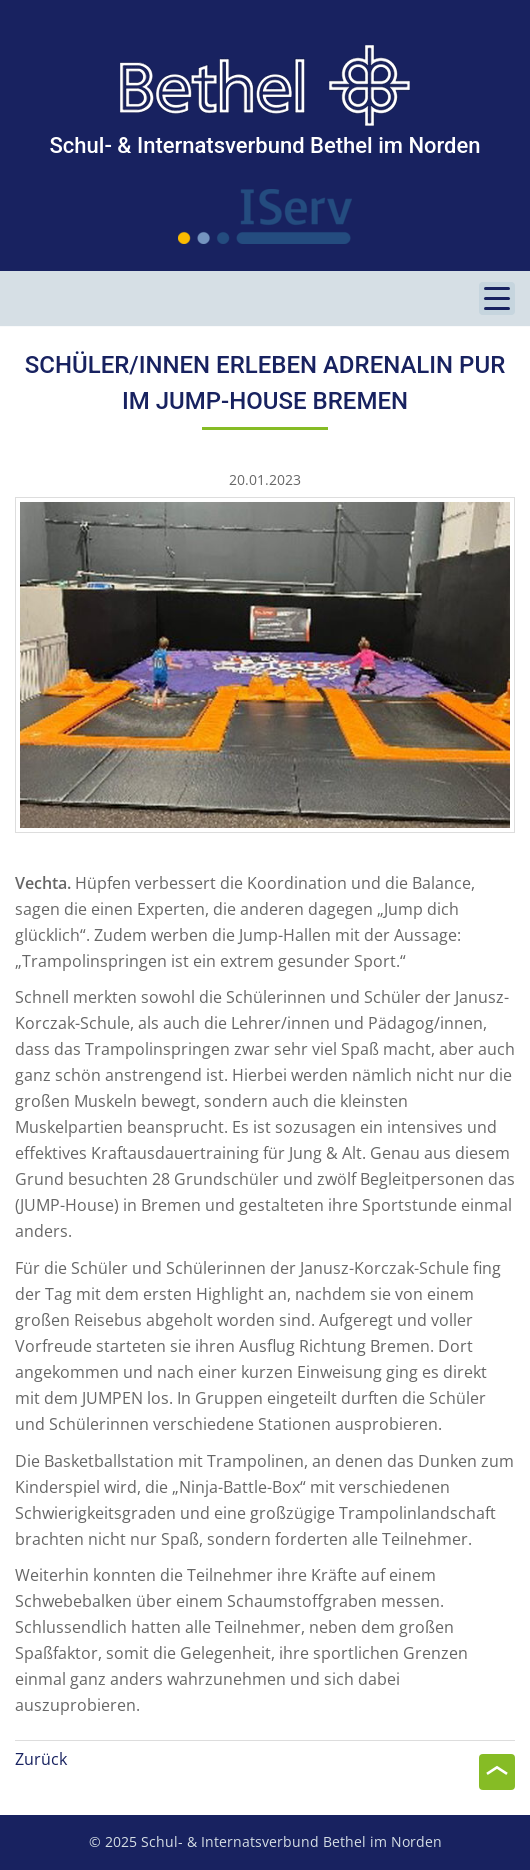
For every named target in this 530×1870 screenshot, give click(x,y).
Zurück (41, 1759)
